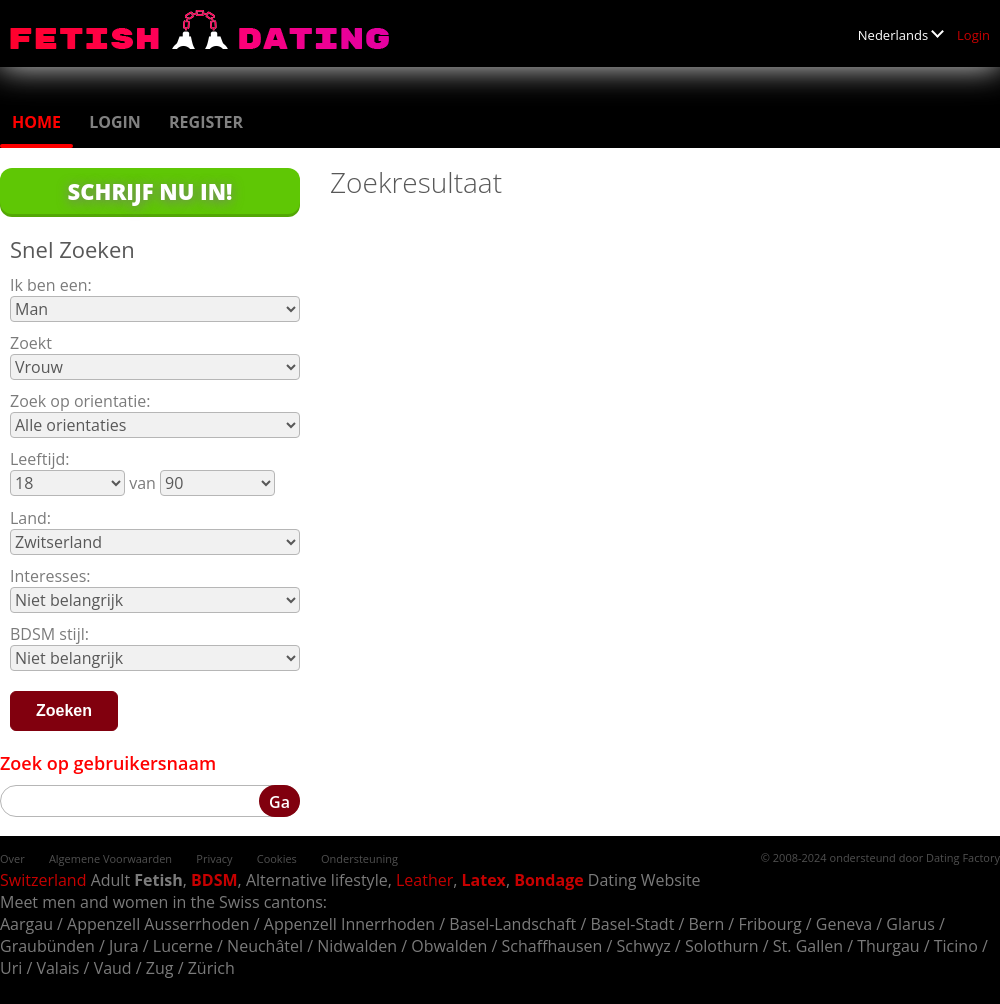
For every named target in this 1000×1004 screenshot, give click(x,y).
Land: (30, 518)
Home (36, 122)
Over (12, 858)
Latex (484, 880)
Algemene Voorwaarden (110, 858)
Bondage (548, 880)
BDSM (214, 880)
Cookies (277, 858)
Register (206, 122)
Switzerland (43, 880)
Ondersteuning (359, 858)
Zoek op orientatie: (80, 401)
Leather (424, 880)
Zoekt (31, 343)
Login (973, 35)
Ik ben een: (51, 285)
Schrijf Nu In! (150, 191)
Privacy (214, 858)
